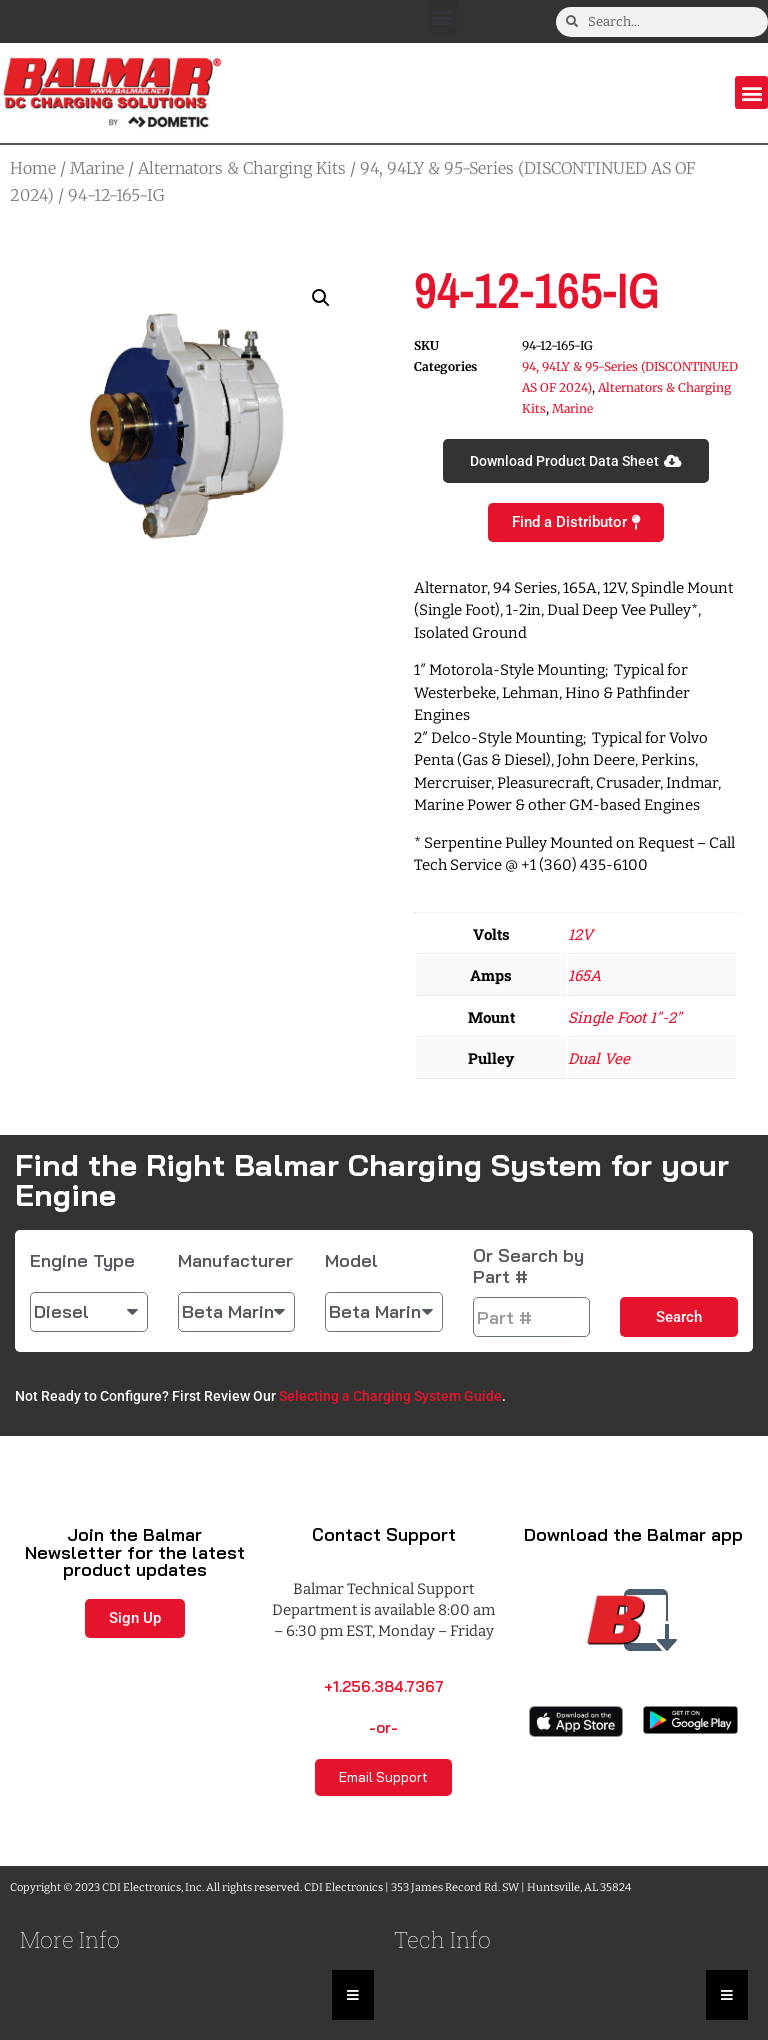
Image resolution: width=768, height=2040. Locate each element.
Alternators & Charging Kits (242, 168)
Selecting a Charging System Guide (390, 1396)
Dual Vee (599, 1058)
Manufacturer (235, 1261)
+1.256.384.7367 (384, 1686)
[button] (442, 16)
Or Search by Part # (528, 1266)
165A (584, 975)
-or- (383, 1727)
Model (351, 1261)
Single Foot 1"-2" (625, 1017)
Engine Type (82, 1261)
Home (33, 168)
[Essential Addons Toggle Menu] (353, 1995)
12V (580, 934)
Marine (97, 168)
